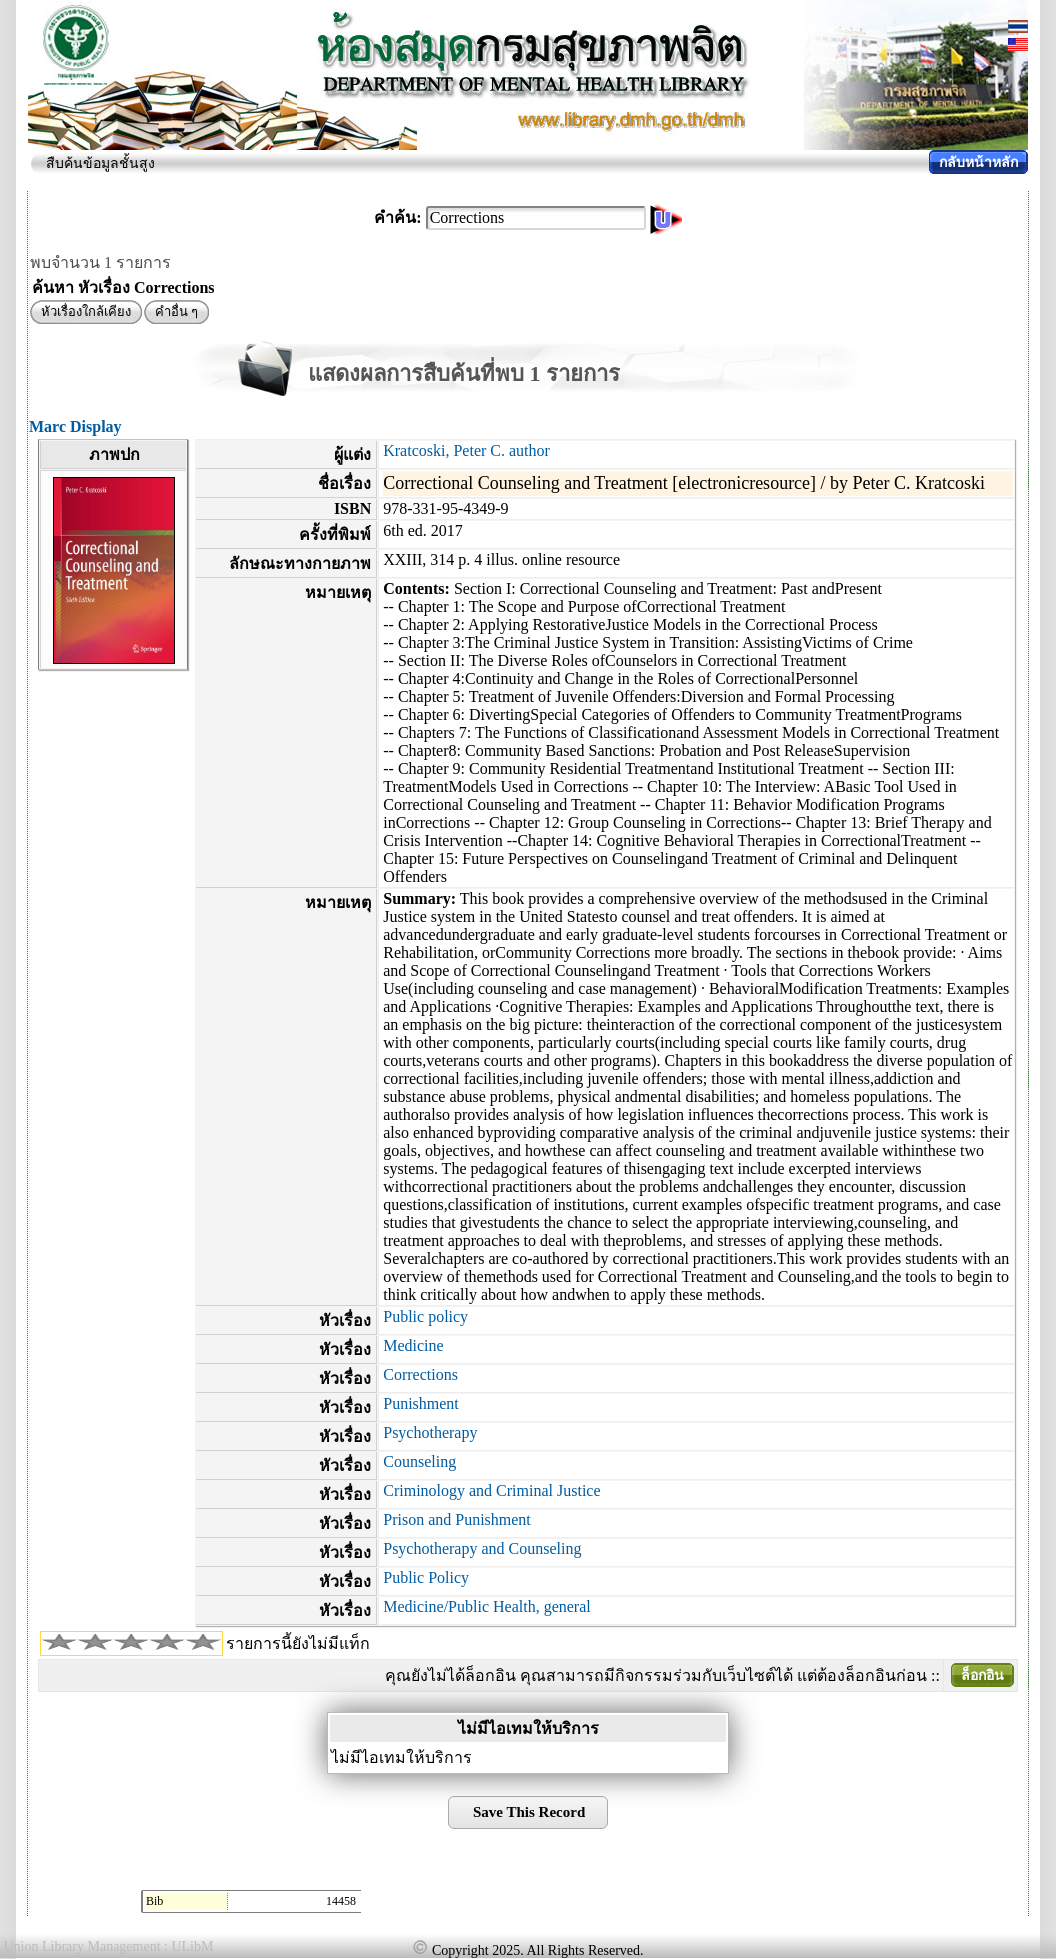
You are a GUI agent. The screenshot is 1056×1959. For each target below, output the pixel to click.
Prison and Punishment (457, 1519)
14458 (341, 1901)
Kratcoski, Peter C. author (466, 450)
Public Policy (426, 1577)
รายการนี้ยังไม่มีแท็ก (298, 1643)
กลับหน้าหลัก (978, 162)
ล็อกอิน (982, 1675)
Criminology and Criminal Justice (491, 1490)
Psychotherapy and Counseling (482, 1548)
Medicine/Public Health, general (486, 1606)
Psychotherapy (430, 1432)
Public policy (425, 1316)
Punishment (421, 1403)
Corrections (420, 1374)
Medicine (413, 1345)
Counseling (419, 1461)
